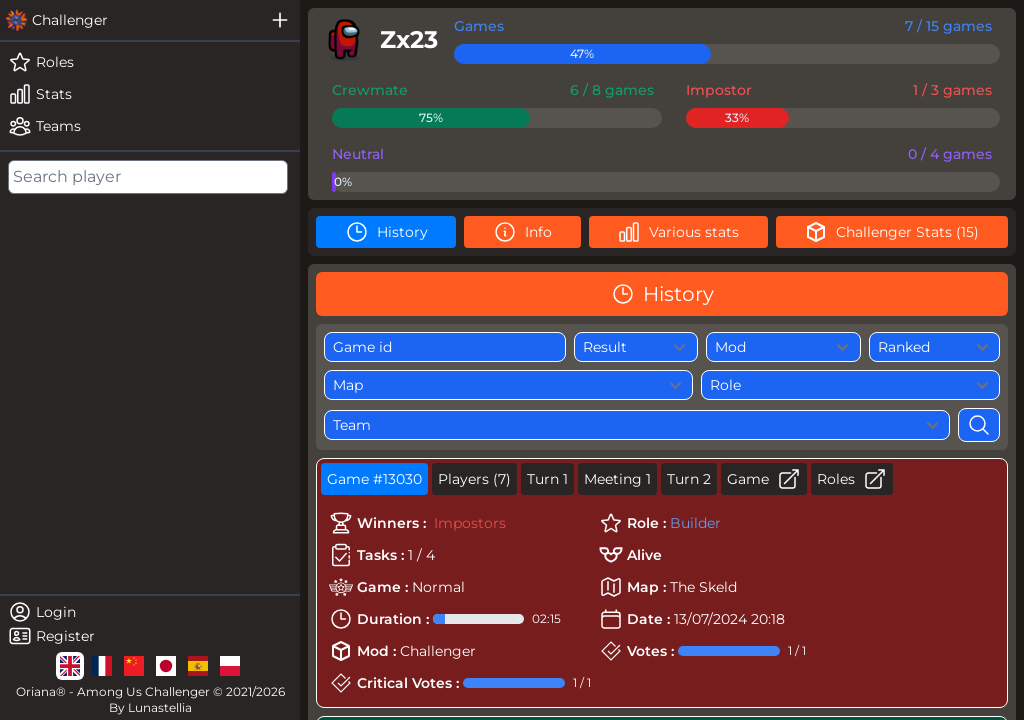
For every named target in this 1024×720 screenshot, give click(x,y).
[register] (150, 636)
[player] (377, 40)
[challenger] (130, 20)
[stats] (150, 94)
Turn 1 (547, 479)
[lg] (70, 666)
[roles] (150, 62)
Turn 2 (689, 479)
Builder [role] (695, 523)
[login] (150, 612)
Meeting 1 (617, 479)
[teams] (150, 126)
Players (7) (474, 479)
